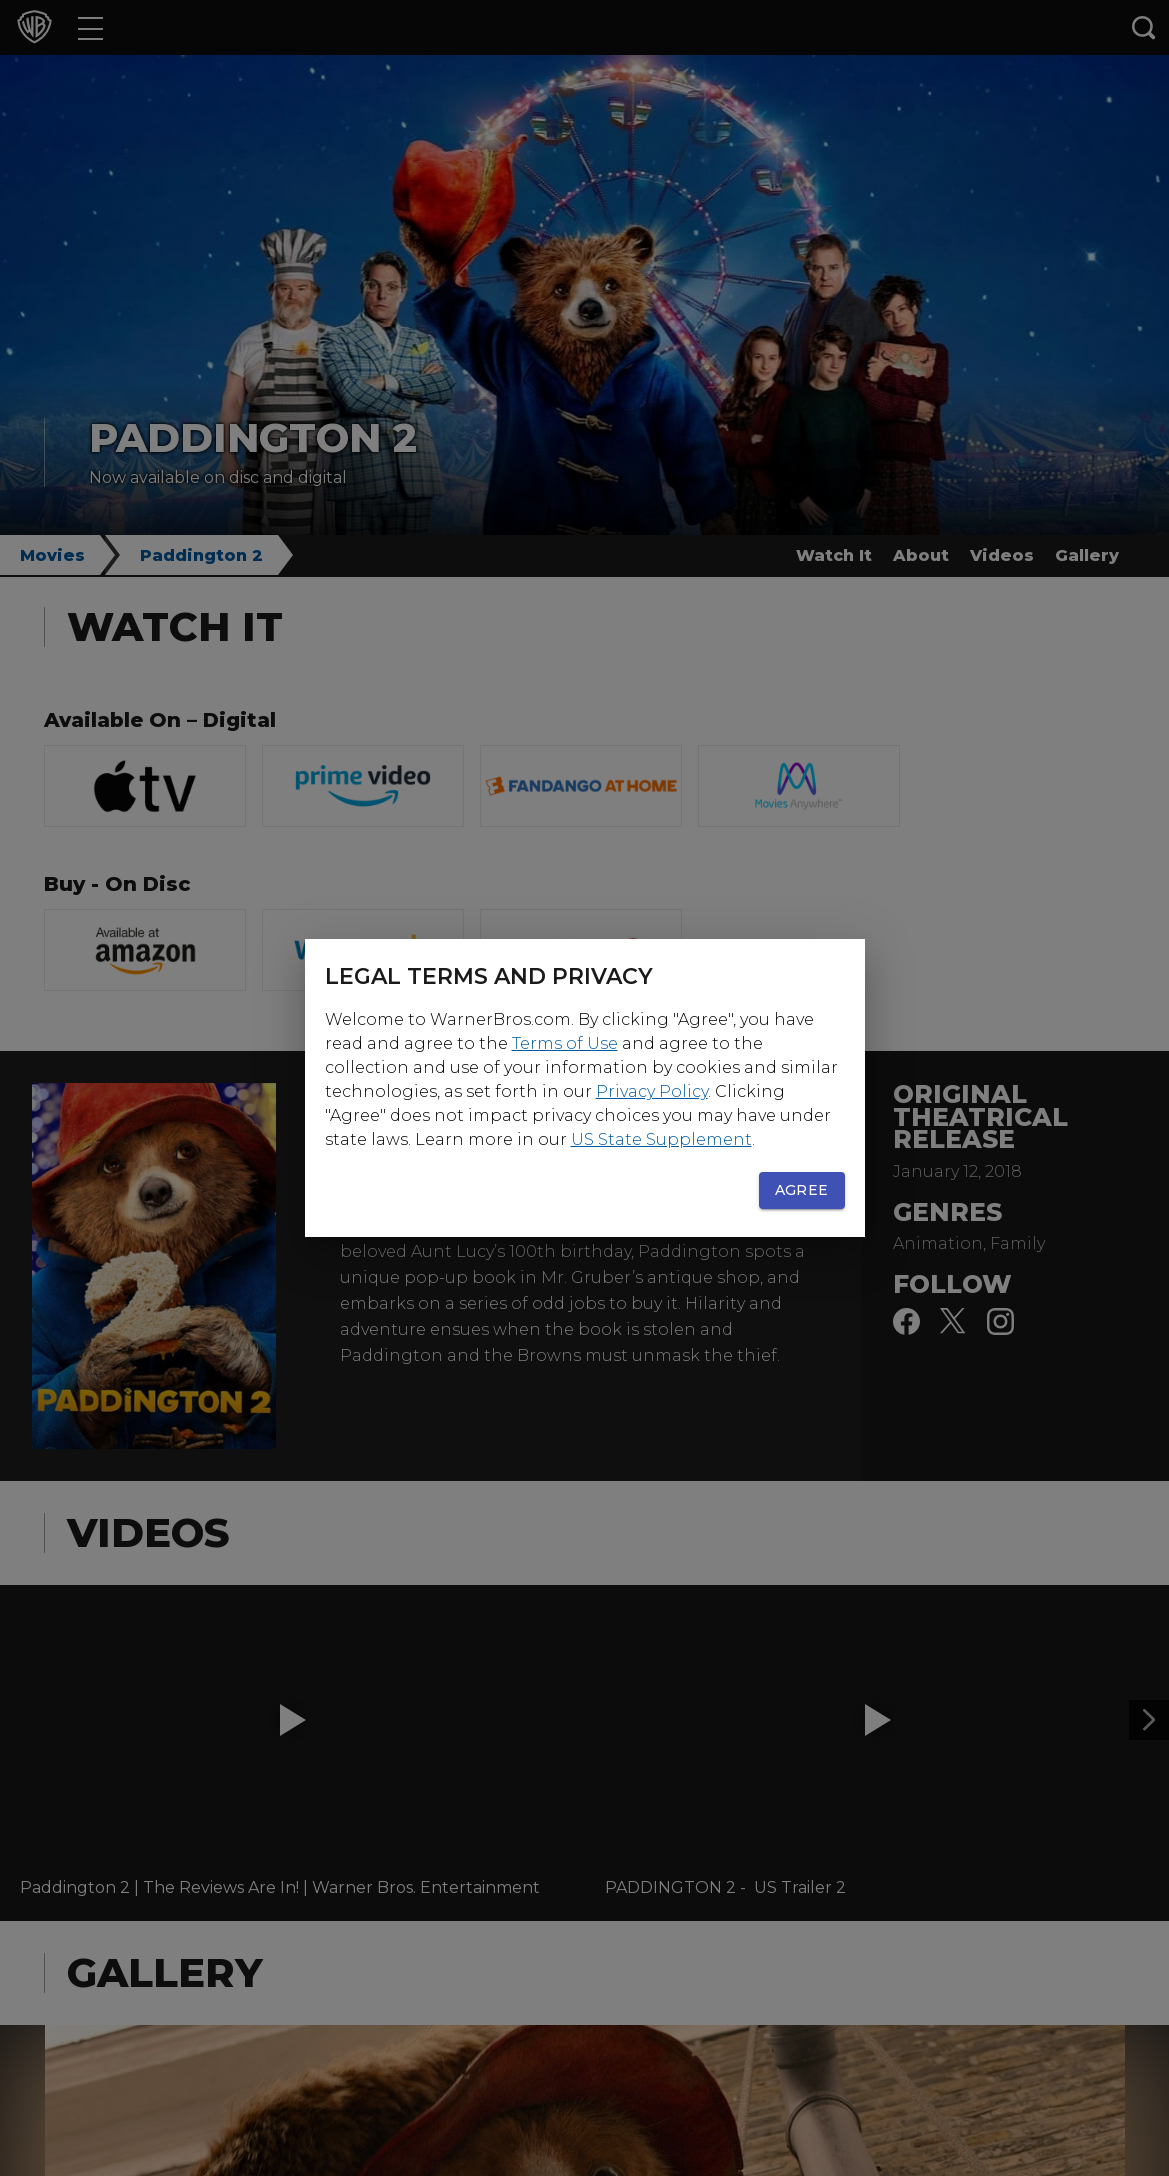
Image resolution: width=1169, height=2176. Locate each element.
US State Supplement (661, 1139)
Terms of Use (565, 1043)
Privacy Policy (652, 1091)
